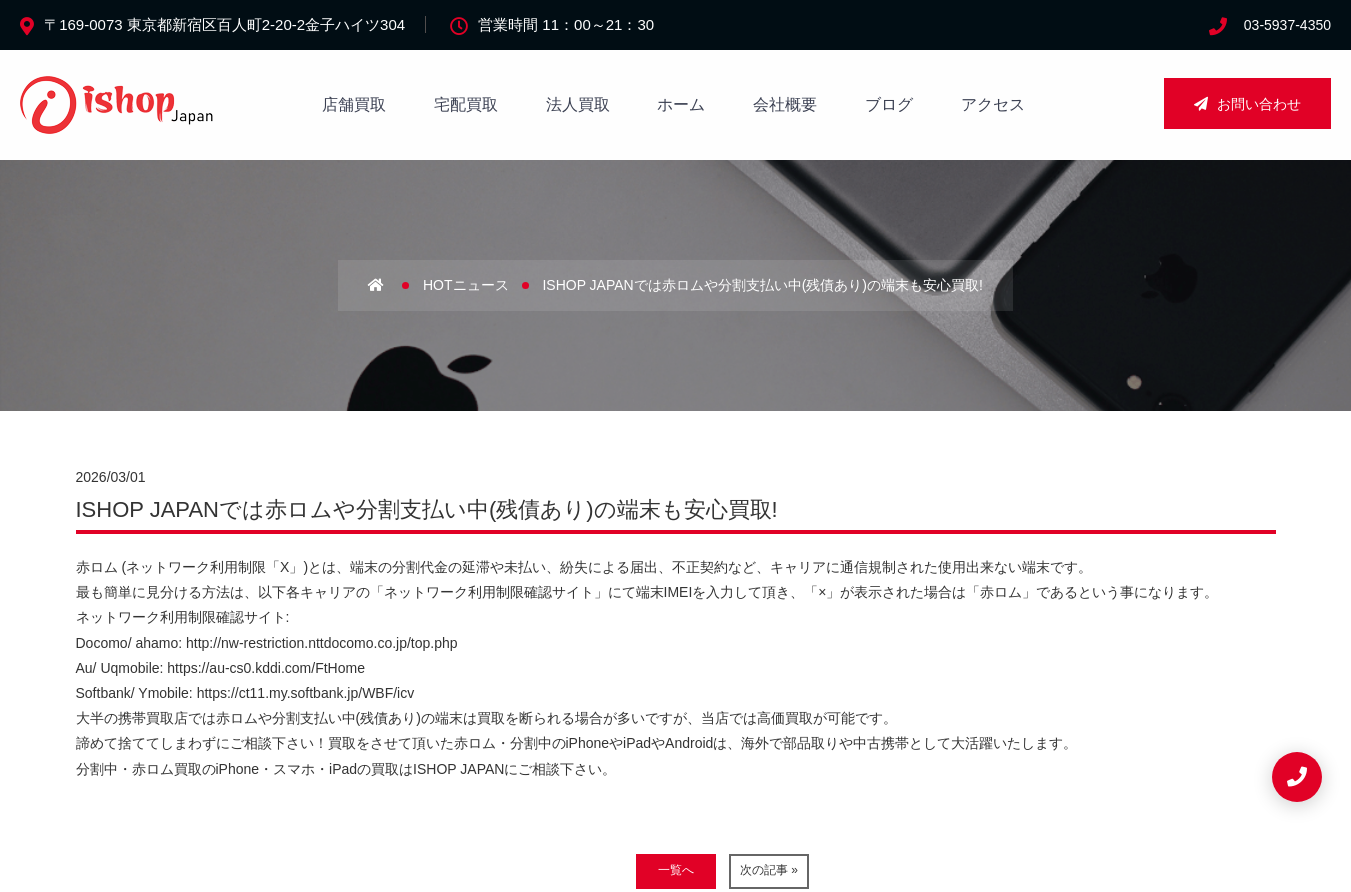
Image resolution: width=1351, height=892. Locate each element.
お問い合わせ (1247, 104)
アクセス (993, 104)
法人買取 (578, 104)
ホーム (681, 104)
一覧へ (676, 870)
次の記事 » (769, 870)
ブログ (889, 104)
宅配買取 (466, 104)
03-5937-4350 (1287, 25)
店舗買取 (354, 104)
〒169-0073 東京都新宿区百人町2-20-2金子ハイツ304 (224, 24)
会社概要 (785, 104)
